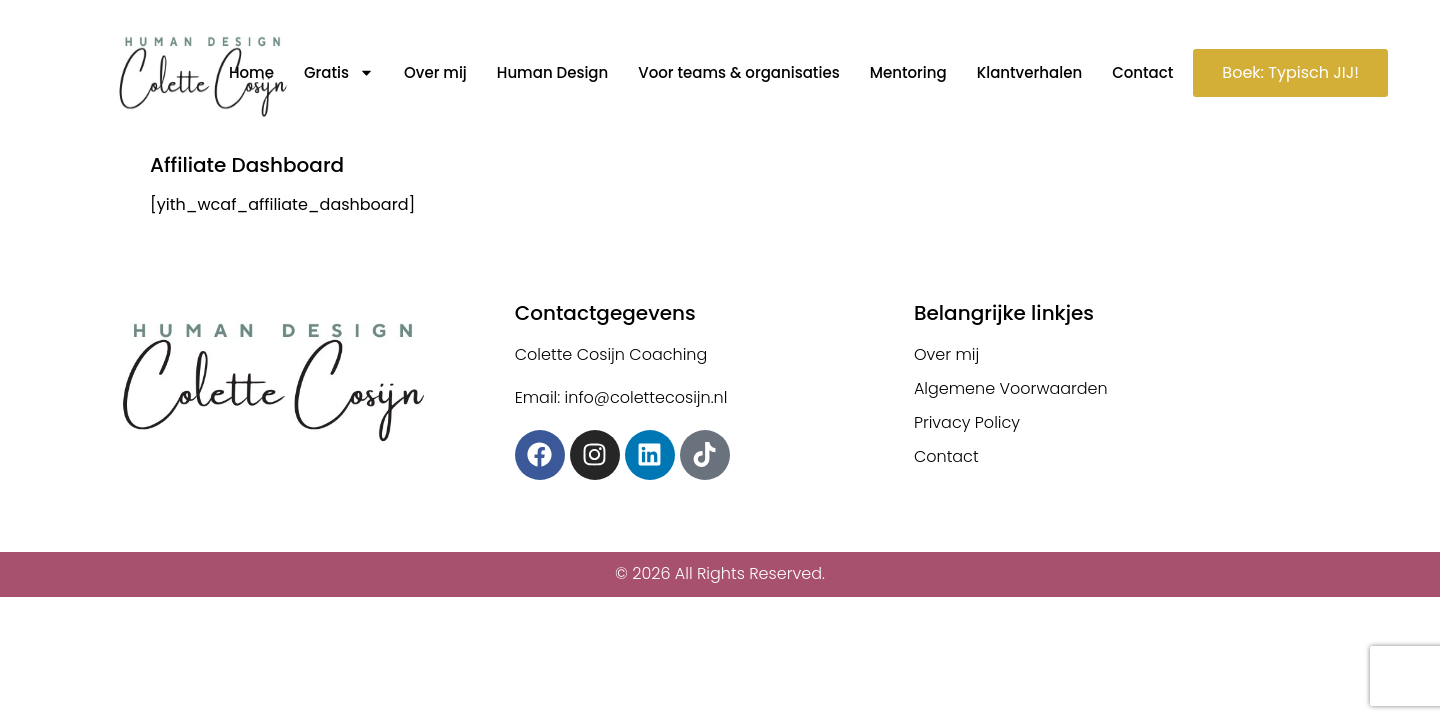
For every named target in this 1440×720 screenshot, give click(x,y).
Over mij (435, 72)
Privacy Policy (967, 422)
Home (251, 72)
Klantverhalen (1029, 72)
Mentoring (908, 72)
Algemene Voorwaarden (1011, 388)
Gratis (339, 73)
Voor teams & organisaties (738, 72)
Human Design (552, 72)
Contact (1142, 72)
